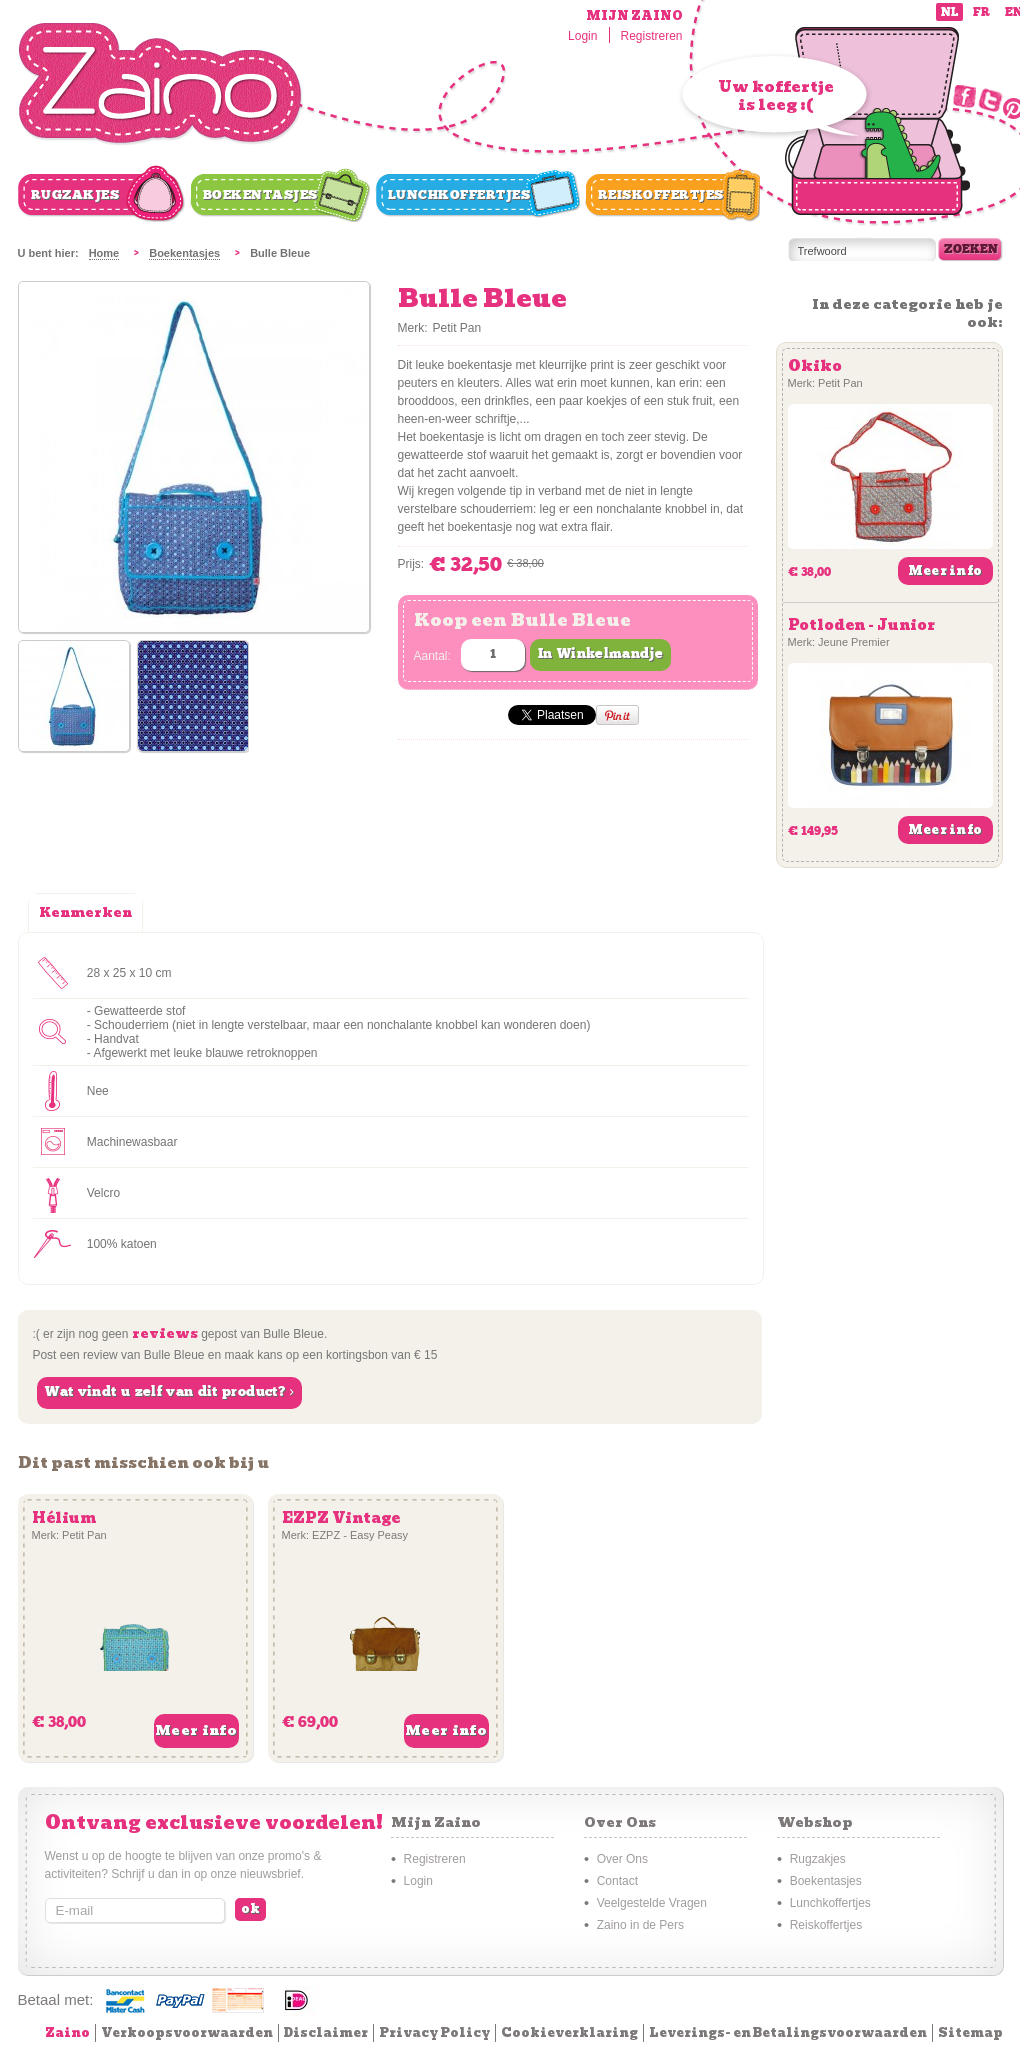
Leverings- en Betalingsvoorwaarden (788, 2032)
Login (582, 36)
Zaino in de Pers (640, 1925)
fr (981, 12)
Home (104, 253)
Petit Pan (457, 328)
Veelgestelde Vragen (652, 1903)
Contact (617, 1881)
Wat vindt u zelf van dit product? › (169, 1392)
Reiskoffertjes (661, 195)
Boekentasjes (260, 195)
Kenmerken (85, 912)
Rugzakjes (75, 195)
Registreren (651, 36)
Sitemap (970, 2032)
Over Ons (622, 1859)
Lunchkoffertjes (459, 195)
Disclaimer (326, 2032)
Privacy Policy (434, 2032)
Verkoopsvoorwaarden (187, 2032)
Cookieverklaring (569, 2032)
